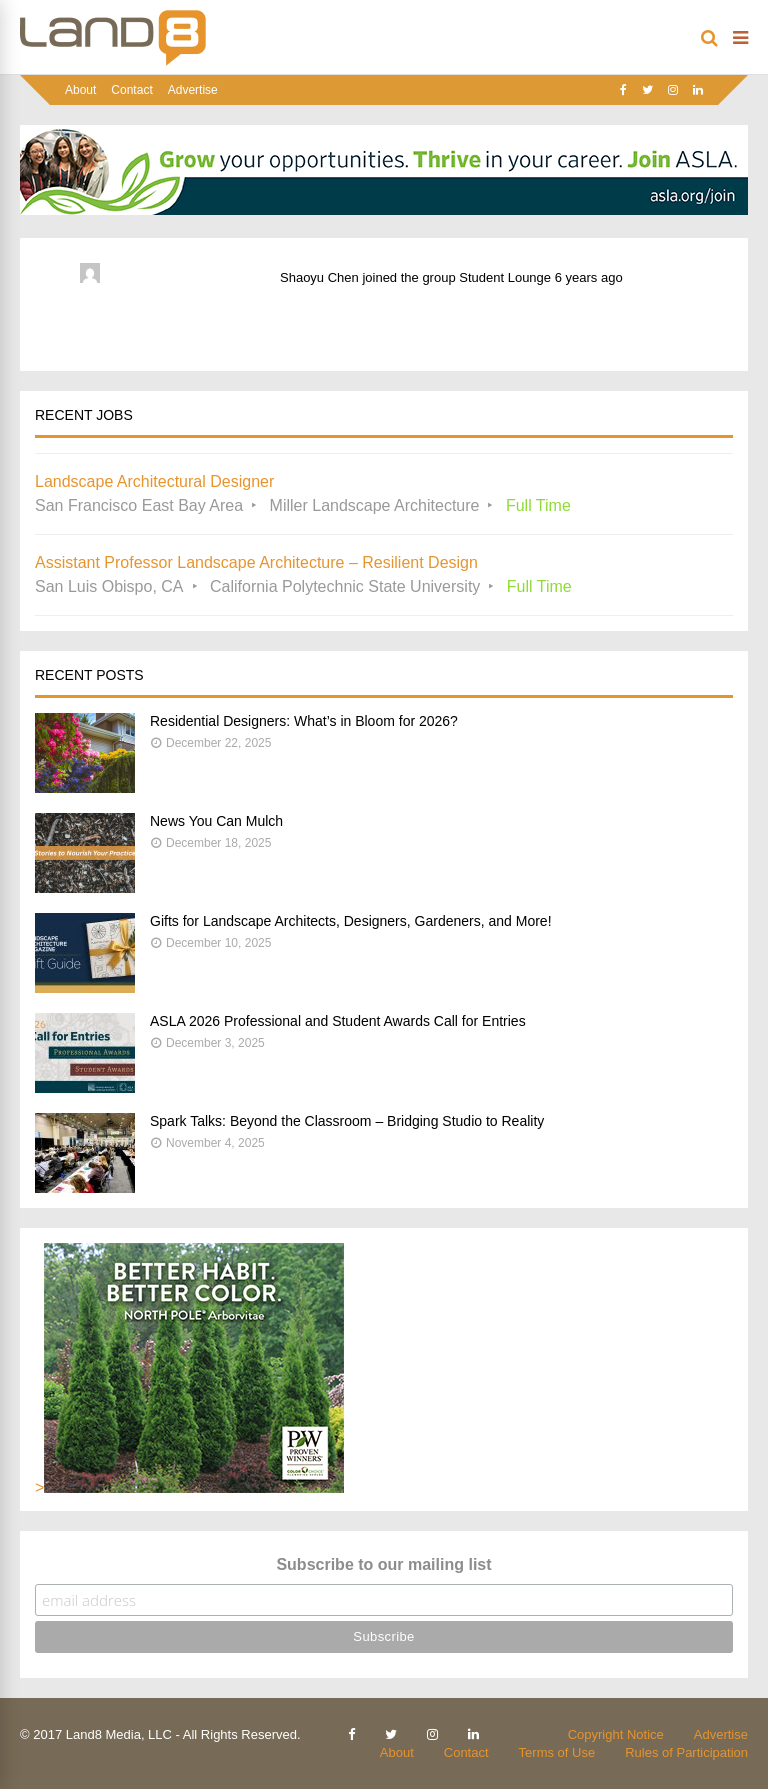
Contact (131, 90)
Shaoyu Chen (319, 277)
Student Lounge (505, 277)
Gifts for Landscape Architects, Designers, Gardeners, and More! (351, 921)
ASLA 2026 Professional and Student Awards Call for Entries (338, 1021)
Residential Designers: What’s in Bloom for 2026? (304, 721)
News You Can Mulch (216, 821)
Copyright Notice (616, 1734)
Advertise (193, 90)
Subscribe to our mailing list (383, 1564)
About (80, 90)
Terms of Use (557, 1752)
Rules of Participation (686, 1752)
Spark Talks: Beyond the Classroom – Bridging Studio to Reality (347, 1121)
